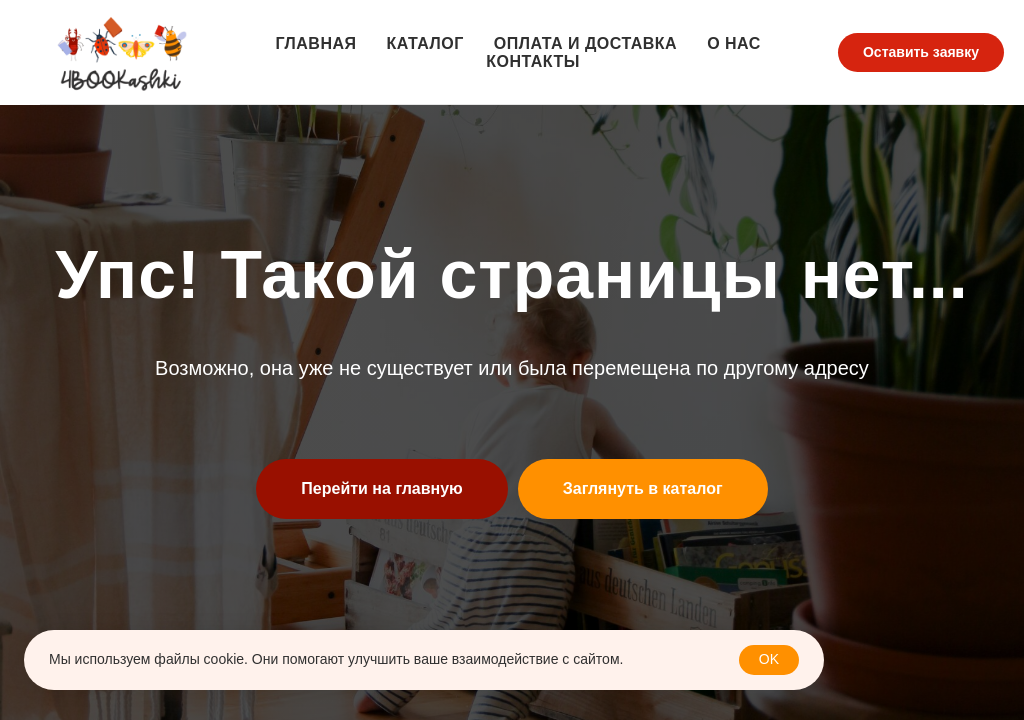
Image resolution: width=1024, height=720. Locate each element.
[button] (921, 53)
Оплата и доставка (585, 43)
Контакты (533, 61)
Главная (315, 43)
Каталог (425, 43)
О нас (734, 43)
